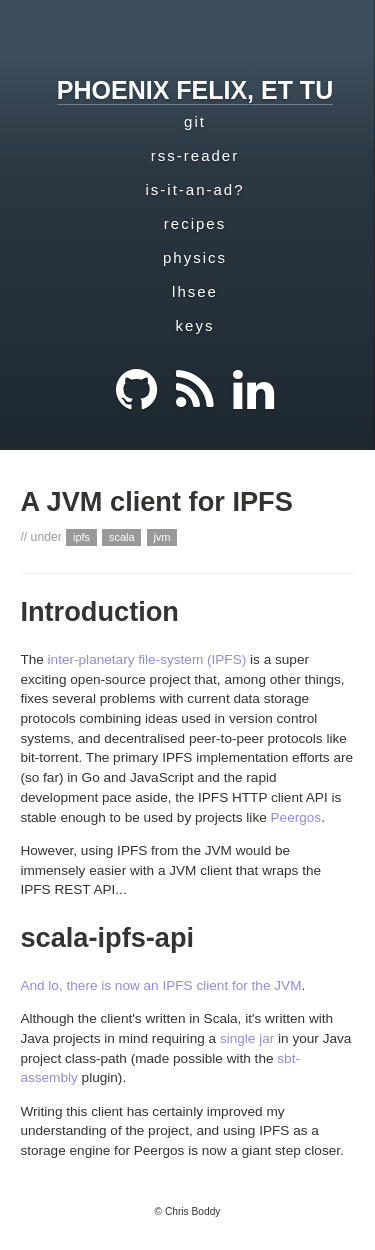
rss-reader (195, 155)
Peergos (296, 817)
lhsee (195, 291)
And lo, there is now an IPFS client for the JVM (160, 985)
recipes (195, 223)
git (195, 121)
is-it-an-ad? (194, 189)
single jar (247, 1038)
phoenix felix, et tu (195, 90)
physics (195, 257)
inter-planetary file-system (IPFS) (147, 659)
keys (195, 325)
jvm (161, 537)
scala (122, 537)
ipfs (81, 537)
